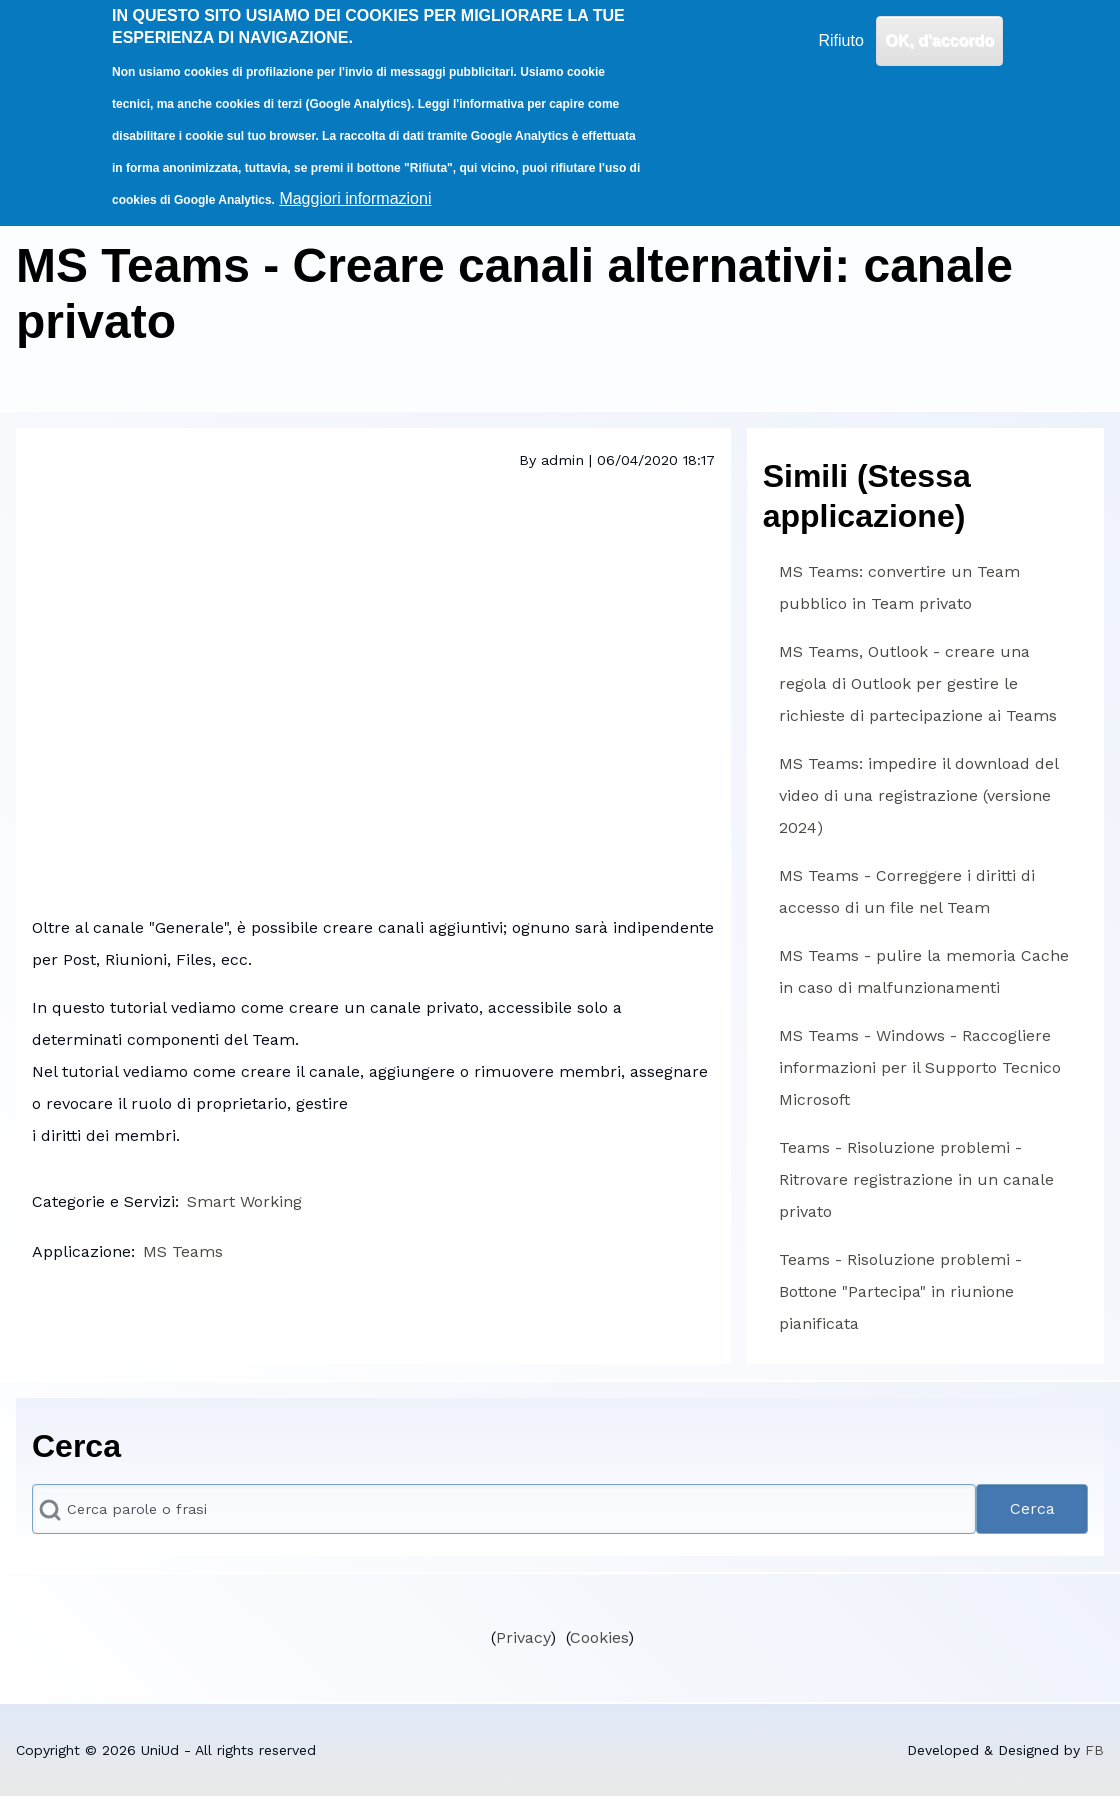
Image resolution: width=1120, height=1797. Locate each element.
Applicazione (81, 1251)
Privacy (523, 1637)
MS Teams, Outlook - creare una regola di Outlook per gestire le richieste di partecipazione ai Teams (918, 683)
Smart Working (244, 1201)
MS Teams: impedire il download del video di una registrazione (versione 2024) (918, 795)
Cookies (599, 1637)
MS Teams (183, 1251)
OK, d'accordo (939, 40)
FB (1094, 1750)
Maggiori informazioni (355, 198)
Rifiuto (840, 40)
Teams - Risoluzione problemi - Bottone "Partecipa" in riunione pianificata (900, 1291)
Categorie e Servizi (103, 1201)
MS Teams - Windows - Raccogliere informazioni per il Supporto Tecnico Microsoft (920, 1067)
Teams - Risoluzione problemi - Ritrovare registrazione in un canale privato (916, 1179)
